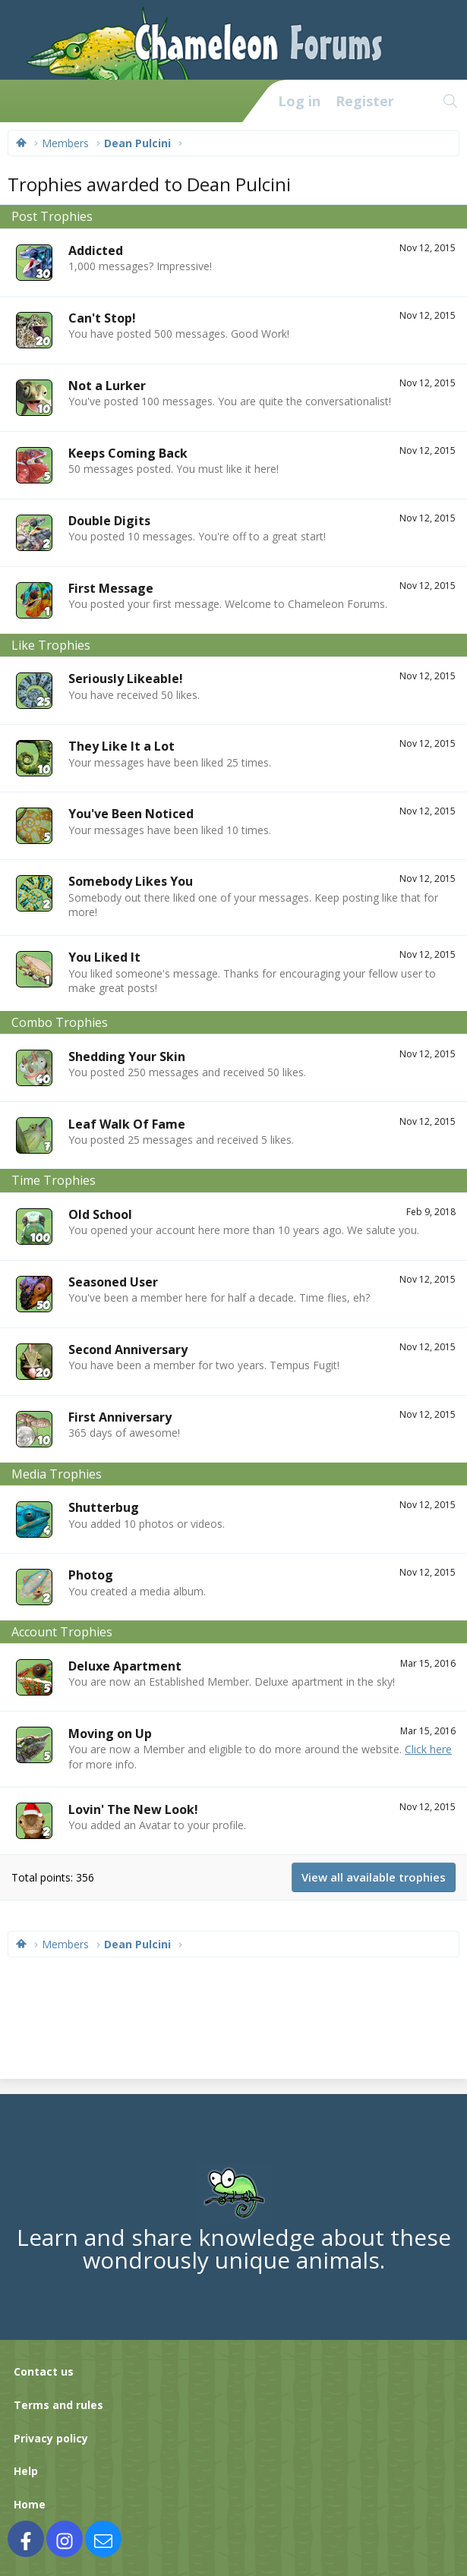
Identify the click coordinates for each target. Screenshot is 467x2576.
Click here (428, 1749)
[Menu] (19, 101)
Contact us (44, 2371)
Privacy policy (51, 2438)
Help (26, 2471)
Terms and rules (58, 2405)
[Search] (450, 101)
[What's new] (418, 101)
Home (30, 2504)
